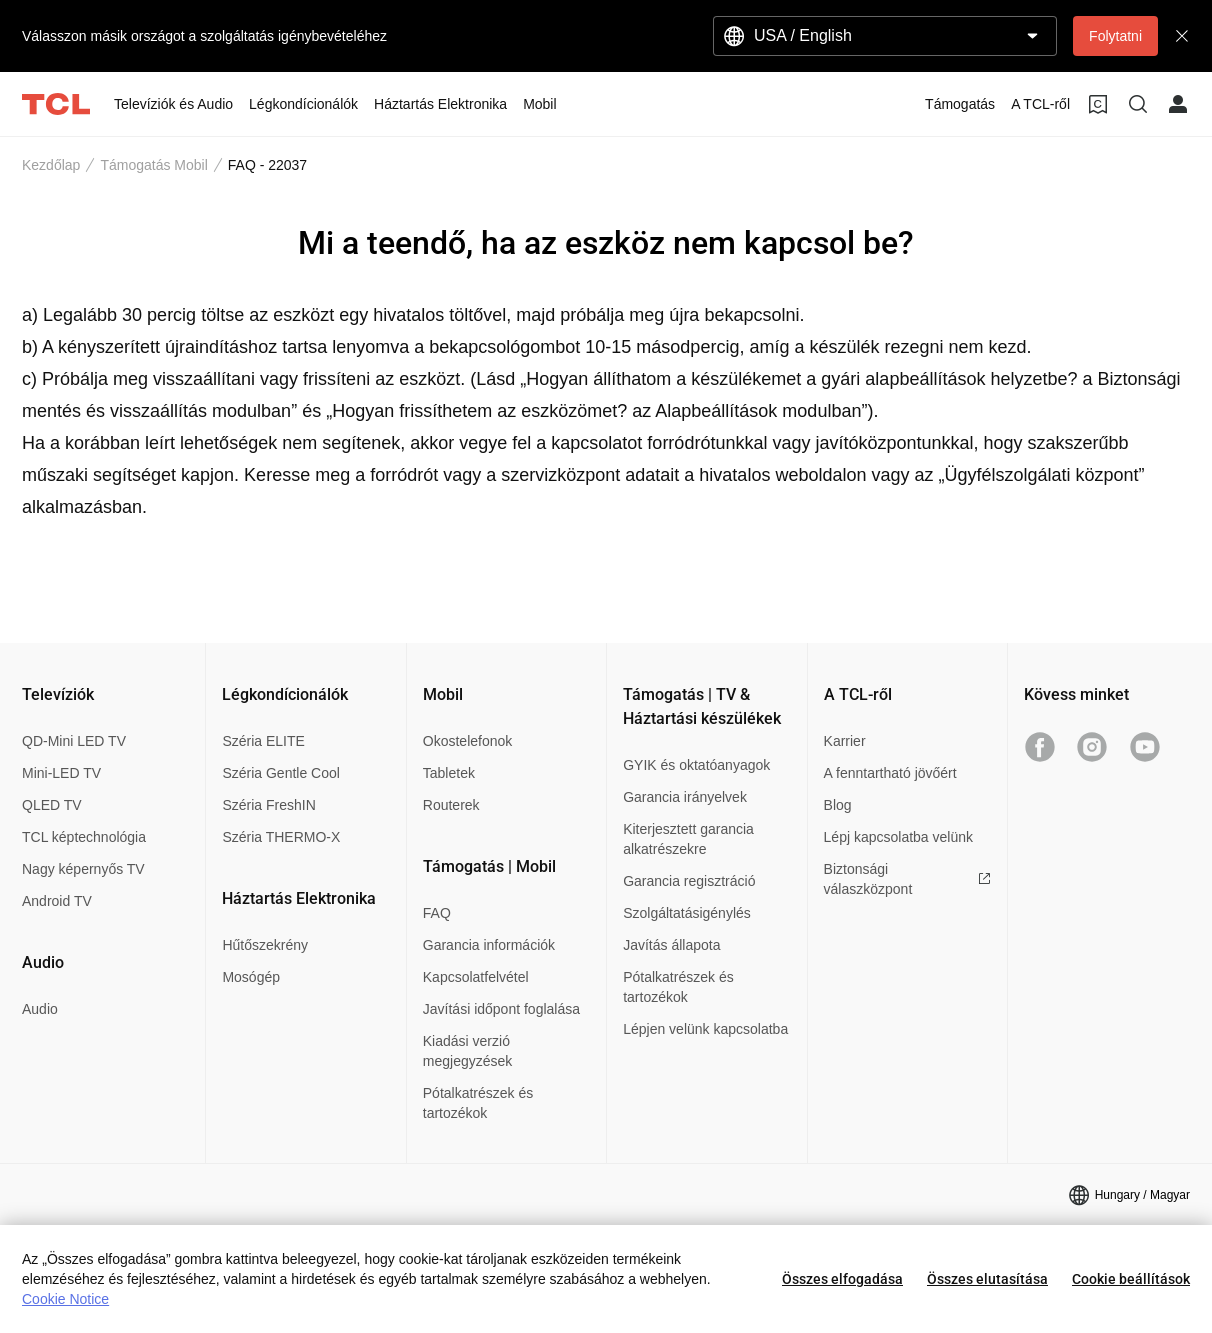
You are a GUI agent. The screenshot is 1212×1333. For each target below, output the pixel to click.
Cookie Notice (65, 1299)
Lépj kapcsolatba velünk (898, 837)
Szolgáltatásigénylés (687, 913)
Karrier (845, 741)
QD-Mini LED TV (74, 741)
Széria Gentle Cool (281, 773)
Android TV (57, 901)
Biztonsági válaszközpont (907, 879)
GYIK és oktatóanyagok (696, 765)
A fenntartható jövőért (890, 773)
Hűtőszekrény (265, 945)
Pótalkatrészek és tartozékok (478, 1103)
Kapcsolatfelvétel (476, 977)
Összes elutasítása (987, 1279)
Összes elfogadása (842, 1279)
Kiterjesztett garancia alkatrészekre (688, 839)
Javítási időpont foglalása (501, 1009)
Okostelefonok (468, 741)
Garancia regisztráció (689, 881)
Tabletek (449, 773)
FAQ (437, 913)
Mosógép (251, 977)
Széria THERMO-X (281, 837)
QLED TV (52, 805)
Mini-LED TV (61, 773)
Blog (838, 805)
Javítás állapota (671, 945)
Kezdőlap (51, 165)
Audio (40, 1009)
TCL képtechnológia (84, 837)
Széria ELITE (263, 741)
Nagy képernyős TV (83, 869)
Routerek (451, 805)
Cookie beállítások (1131, 1279)
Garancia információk (489, 945)
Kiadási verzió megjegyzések (468, 1051)
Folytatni (1115, 36)
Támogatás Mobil (153, 165)
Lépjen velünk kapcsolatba (705, 1029)
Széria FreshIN (268, 805)
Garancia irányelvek (685, 797)
